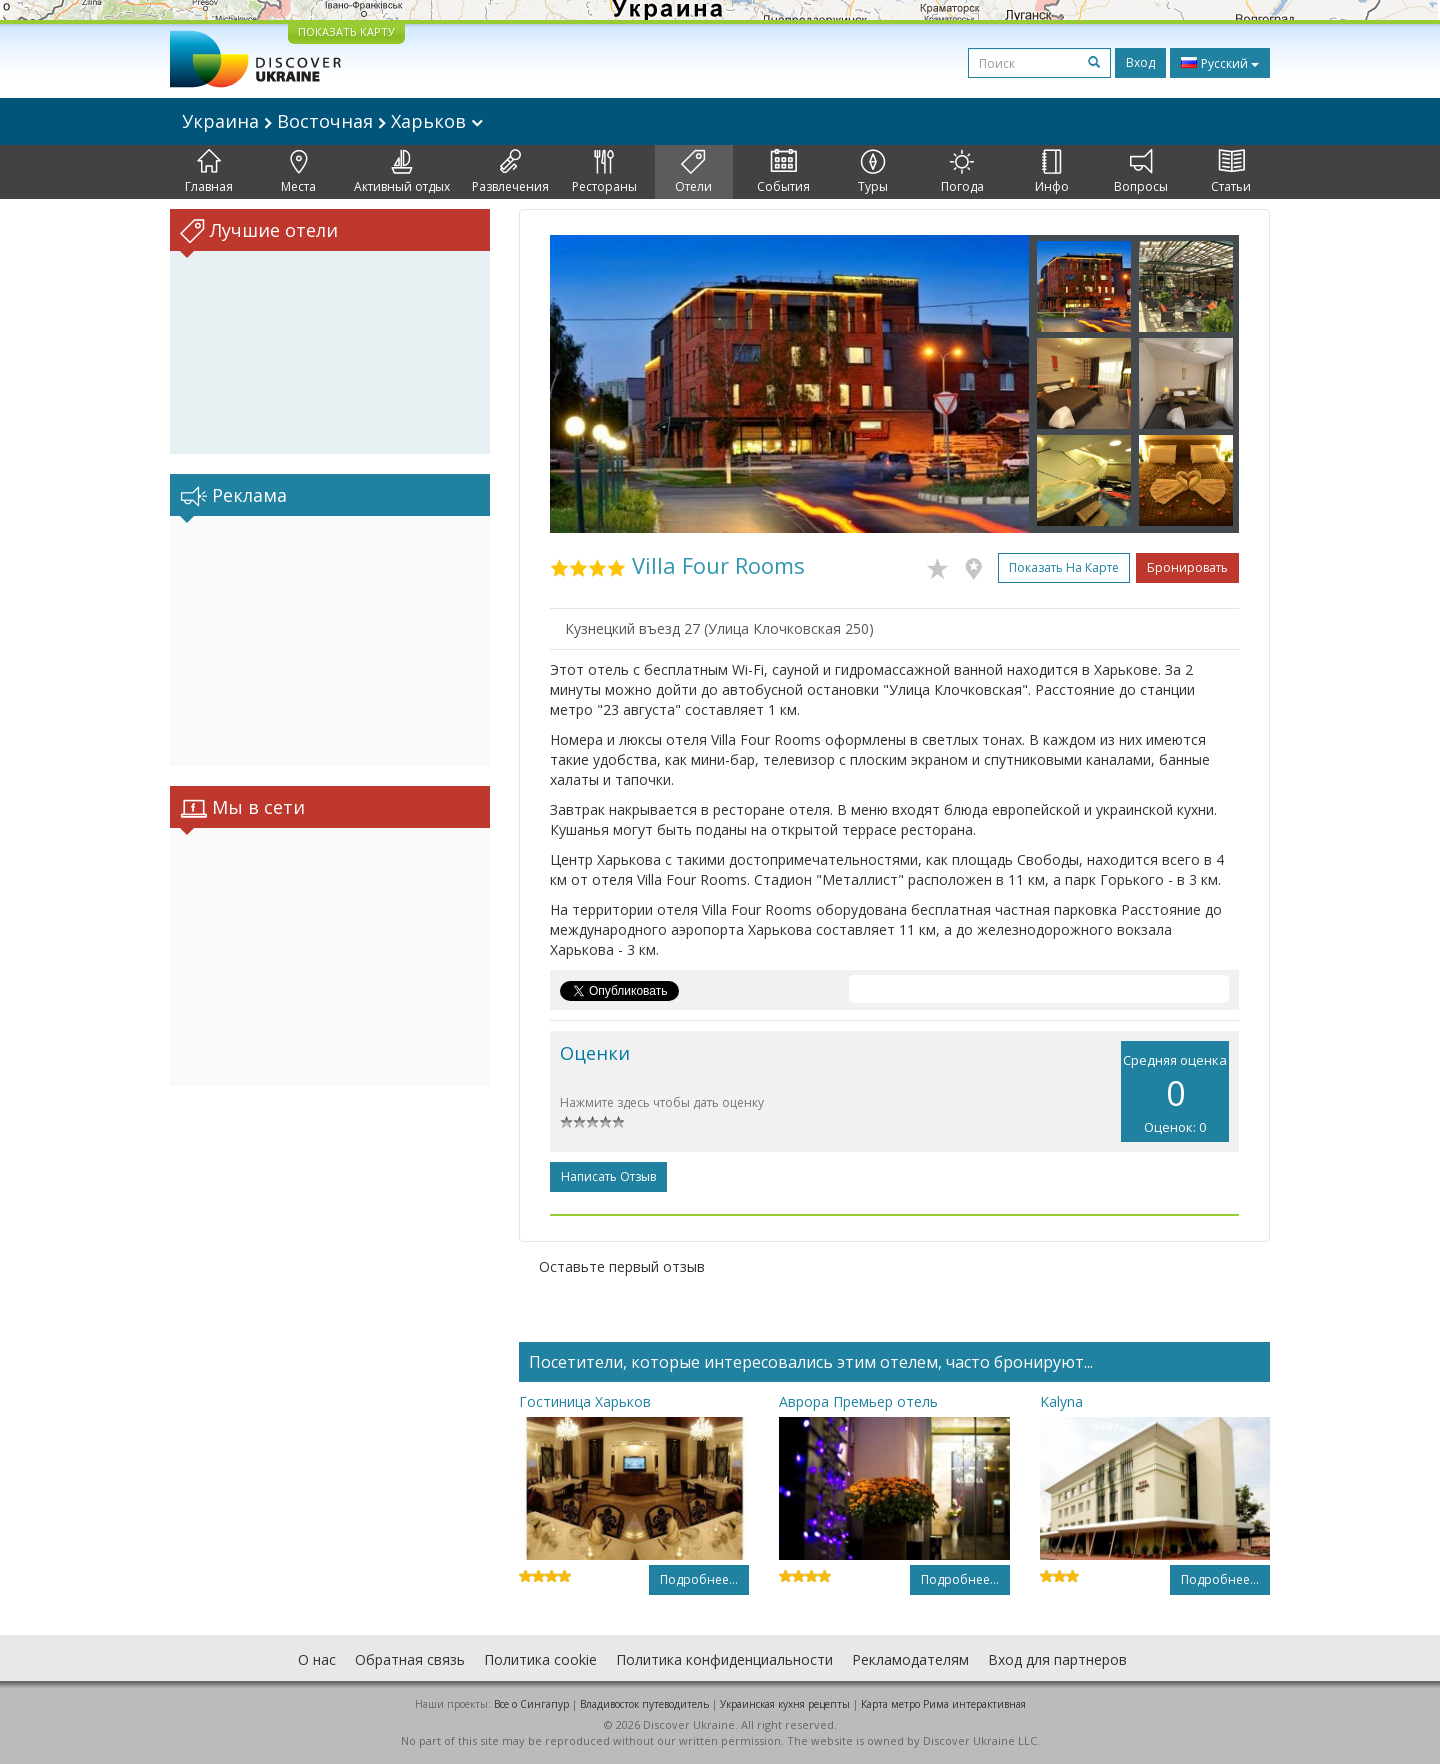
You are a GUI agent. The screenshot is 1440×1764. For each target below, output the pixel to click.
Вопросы (1141, 172)
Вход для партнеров (1057, 1659)
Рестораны (604, 172)
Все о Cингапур (531, 1704)
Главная (209, 172)
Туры (873, 172)
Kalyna (1061, 1401)
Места (298, 172)
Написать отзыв (608, 1176)
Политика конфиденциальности (724, 1659)
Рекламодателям (910, 1659)
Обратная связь (410, 1659)
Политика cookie (540, 1659)
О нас (317, 1659)
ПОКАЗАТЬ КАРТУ (346, 31)
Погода (962, 172)
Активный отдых (402, 172)
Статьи (1231, 172)
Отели (693, 172)
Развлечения (510, 172)
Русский (1220, 63)
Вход (1140, 62)
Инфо (1052, 172)
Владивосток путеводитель (644, 1704)
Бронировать (1187, 567)
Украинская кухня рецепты (785, 1704)
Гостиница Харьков (585, 1401)
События (783, 172)
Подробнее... (699, 1579)
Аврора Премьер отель (858, 1401)
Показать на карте (1064, 567)
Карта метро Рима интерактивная (943, 1704)
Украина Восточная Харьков (332, 121)
